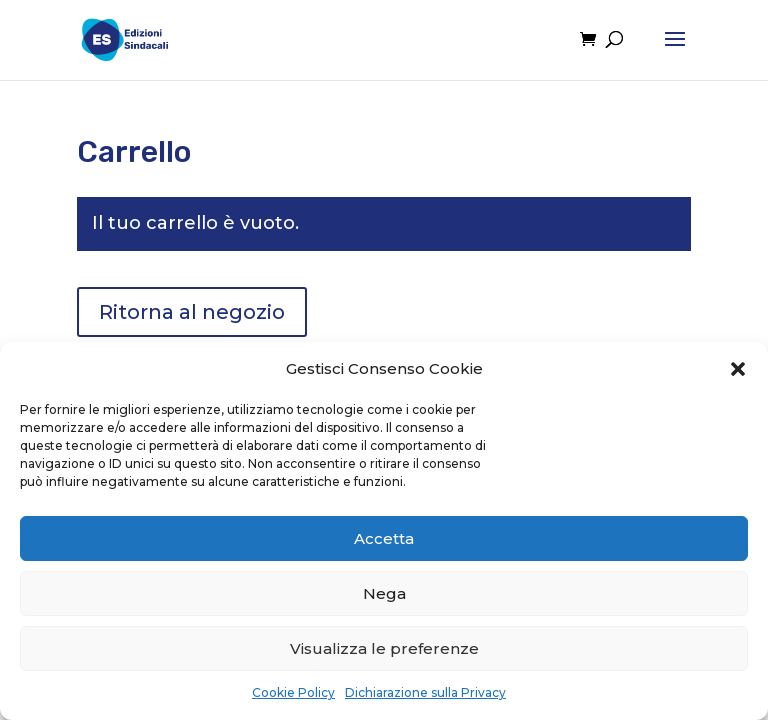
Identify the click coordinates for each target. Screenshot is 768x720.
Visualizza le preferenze (384, 648)
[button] (738, 369)
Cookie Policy (293, 692)
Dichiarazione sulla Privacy (425, 692)
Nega (384, 593)
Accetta (384, 538)
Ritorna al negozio (192, 312)
